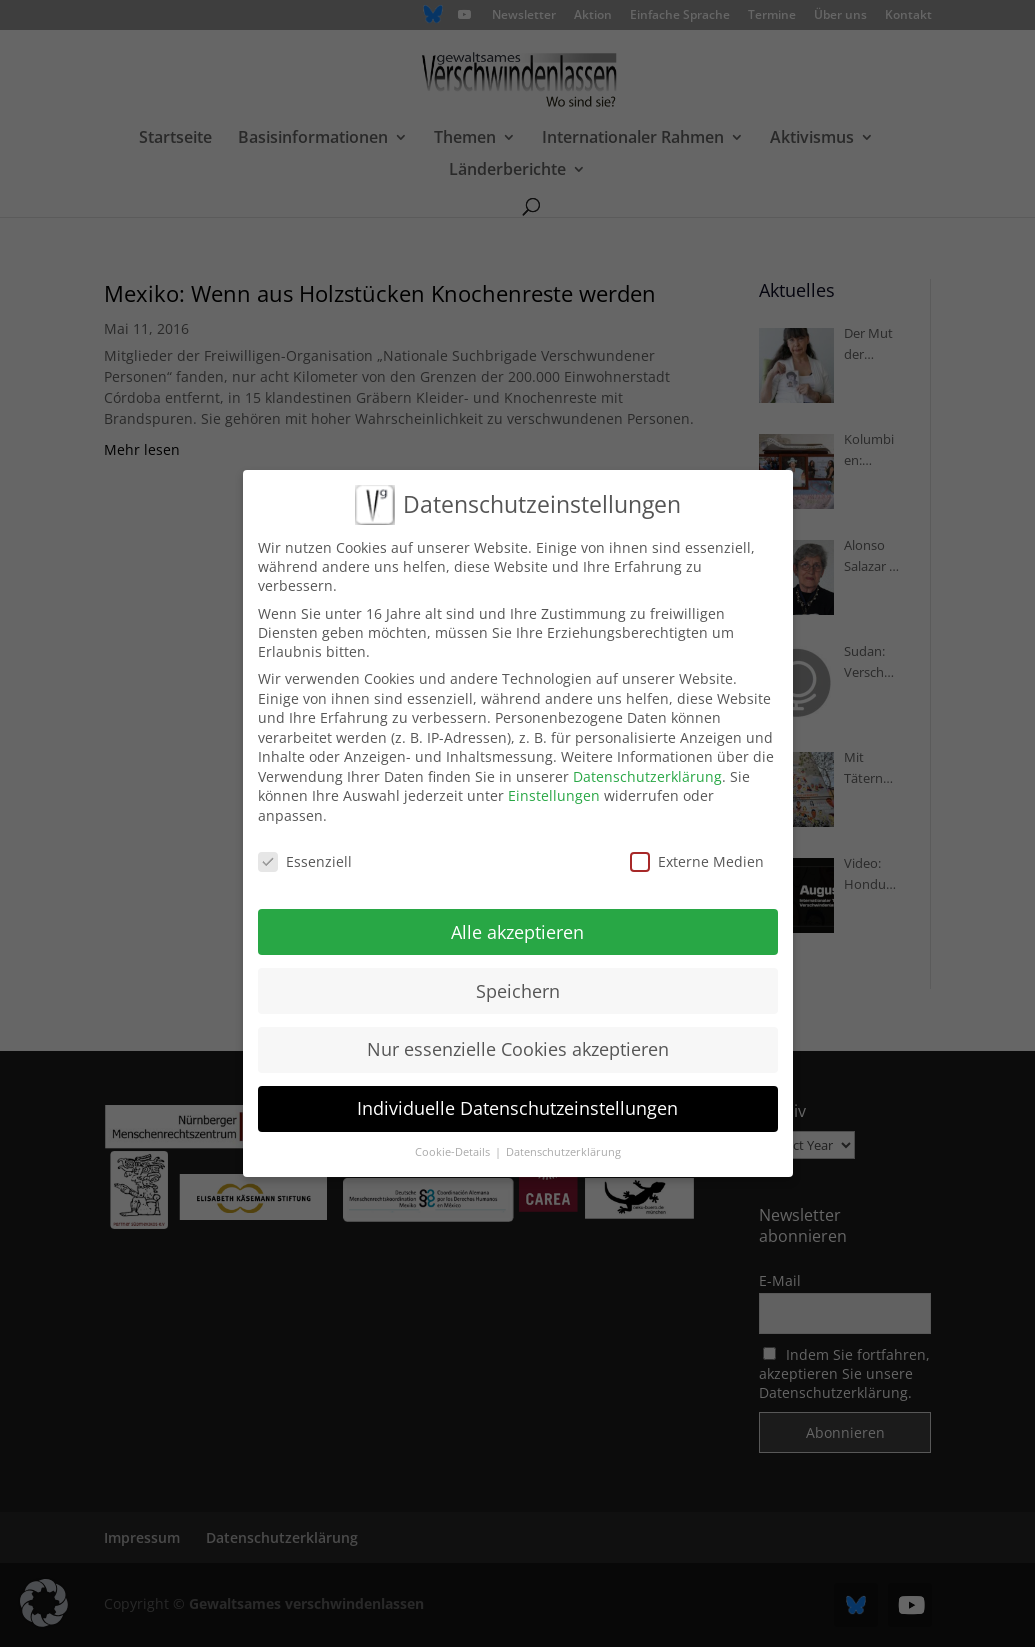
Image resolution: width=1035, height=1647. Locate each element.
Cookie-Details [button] (454, 1135)
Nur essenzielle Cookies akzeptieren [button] (518, 1032)
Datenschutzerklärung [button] (563, 1135)
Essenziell (305, 844)
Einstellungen (554, 778)
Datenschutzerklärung (647, 759)
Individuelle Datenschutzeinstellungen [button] (517, 1091)
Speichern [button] (518, 973)
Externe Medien (697, 844)
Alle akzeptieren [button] (517, 914)
